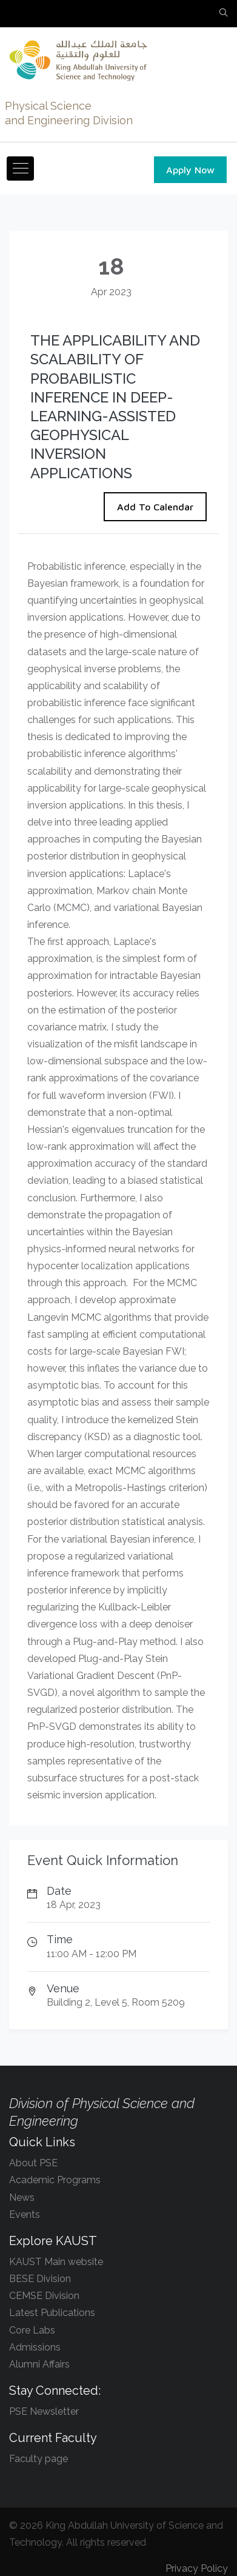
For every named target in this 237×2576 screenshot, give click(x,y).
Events (24, 2214)
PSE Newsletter (44, 2411)
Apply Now (190, 169)
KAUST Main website (56, 2261)
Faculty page (38, 2458)
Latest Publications (52, 2312)
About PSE (33, 2163)
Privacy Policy (196, 2568)
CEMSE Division (44, 2295)
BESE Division (40, 2278)
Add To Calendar (155, 506)
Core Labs (32, 2330)
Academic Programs (55, 2180)
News (22, 2197)
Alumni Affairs (39, 2364)
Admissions (35, 2347)
